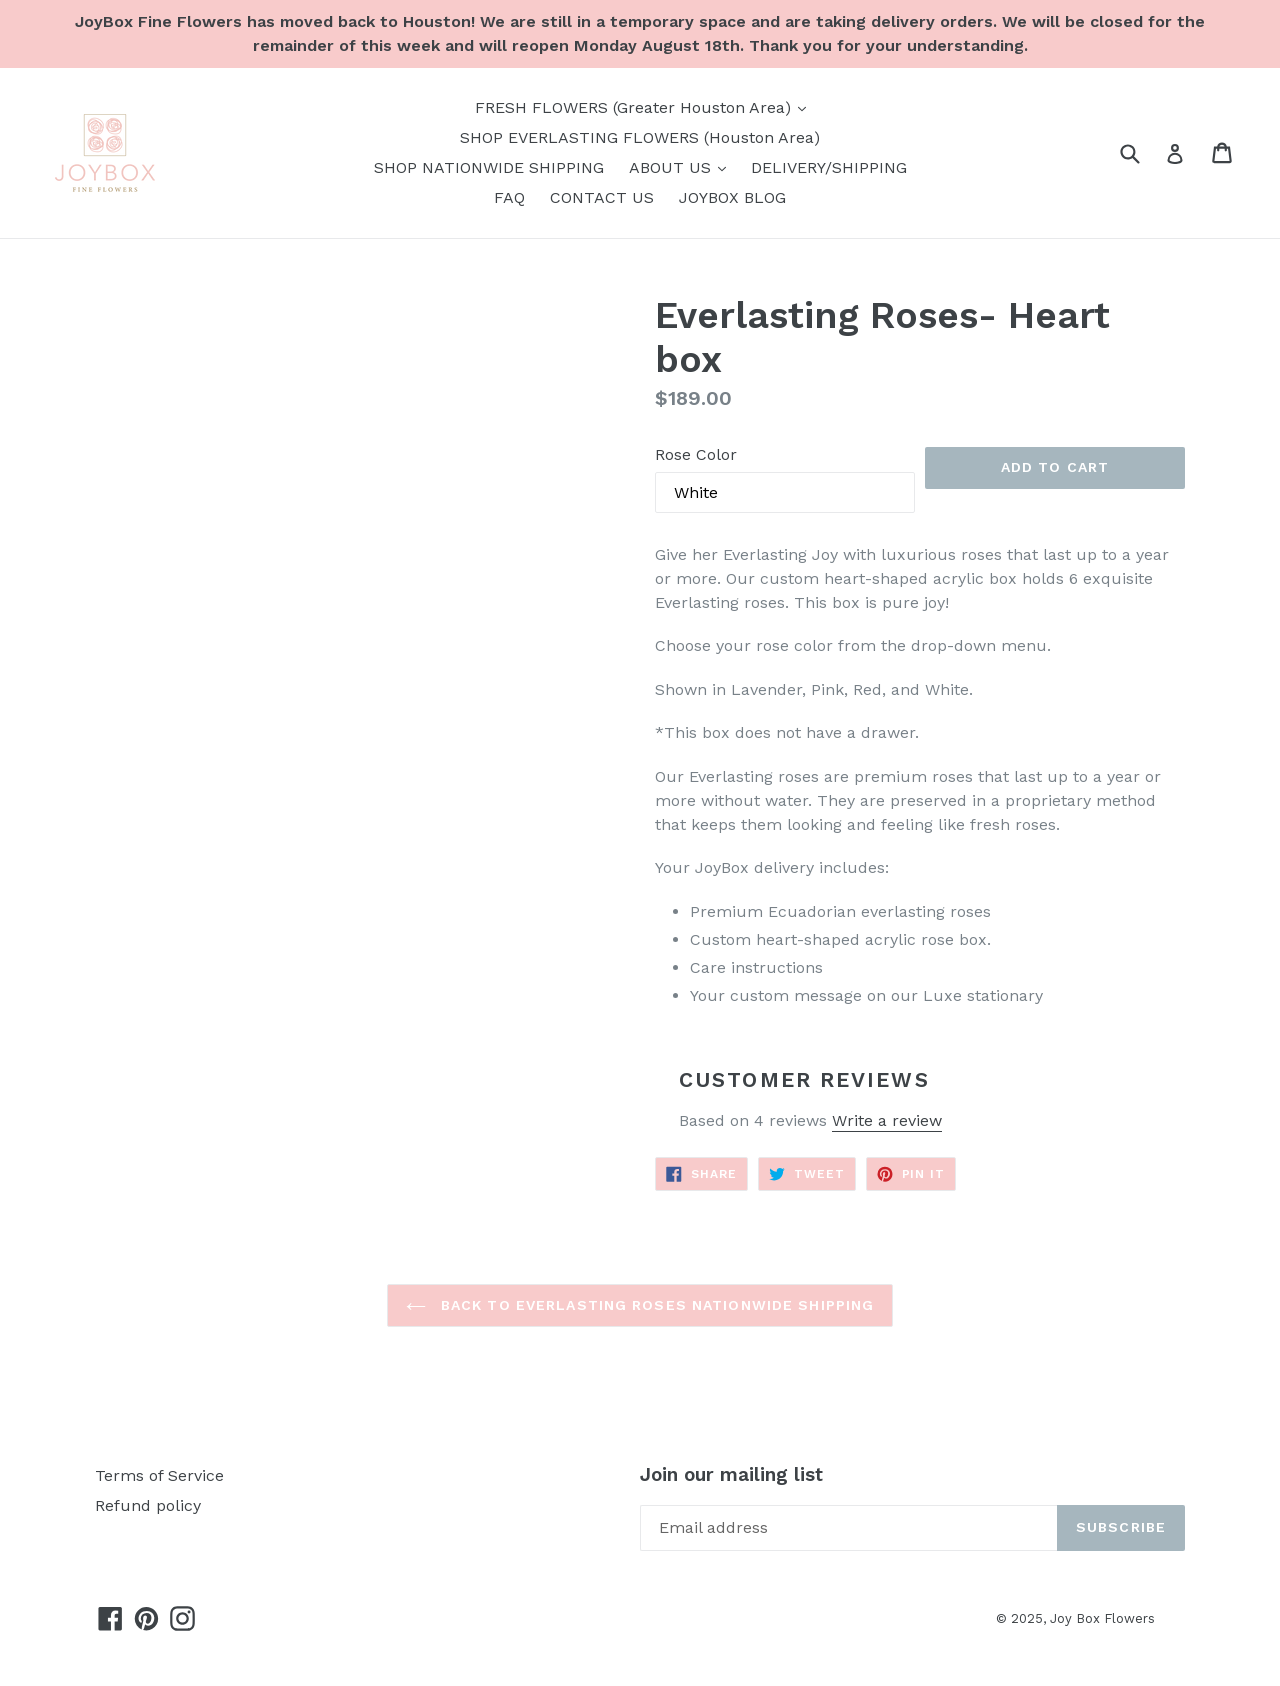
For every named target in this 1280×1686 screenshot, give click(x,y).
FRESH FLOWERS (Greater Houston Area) (645, 106)
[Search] (1142, 152)
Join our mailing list (731, 1475)
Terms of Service (159, 1475)
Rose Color (696, 454)
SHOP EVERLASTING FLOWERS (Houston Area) (640, 137)
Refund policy (148, 1505)
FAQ (509, 197)
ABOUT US (682, 166)
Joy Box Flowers (1102, 1618)
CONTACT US (602, 197)
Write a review (887, 1120)
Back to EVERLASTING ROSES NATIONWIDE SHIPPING (640, 1305)
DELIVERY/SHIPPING (829, 167)
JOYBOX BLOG (732, 197)
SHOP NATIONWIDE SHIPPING (489, 167)
